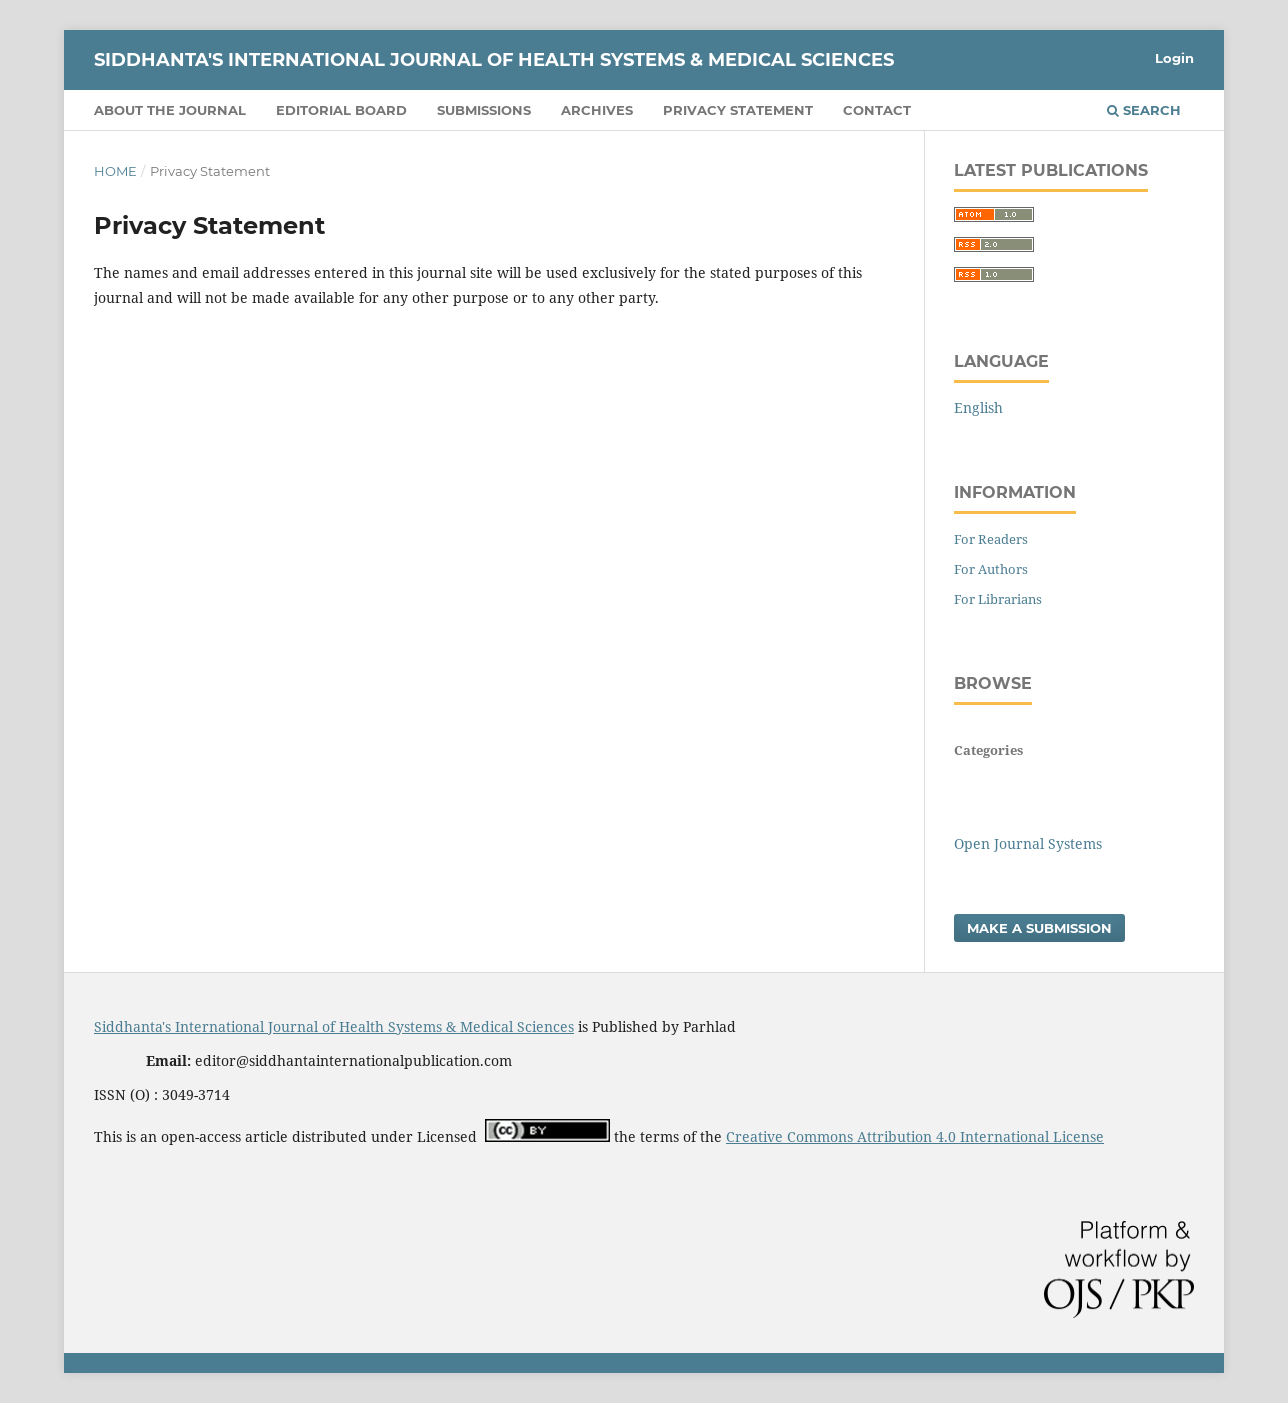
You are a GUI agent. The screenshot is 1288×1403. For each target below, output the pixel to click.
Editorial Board (341, 110)
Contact (877, 110)
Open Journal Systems (1028, 843)
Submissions (484, 110)
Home (115, 171)
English (978, 407)
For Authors (991, 569)
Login (1174, 58)
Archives (597, 110)
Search (1144, 110)
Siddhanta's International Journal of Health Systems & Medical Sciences (494, 60)
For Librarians (998, 599)
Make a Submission (1039, 928)
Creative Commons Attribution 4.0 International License (915, 1136)
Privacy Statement (738, 110)
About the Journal (170, 110)
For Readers (991, 539)
